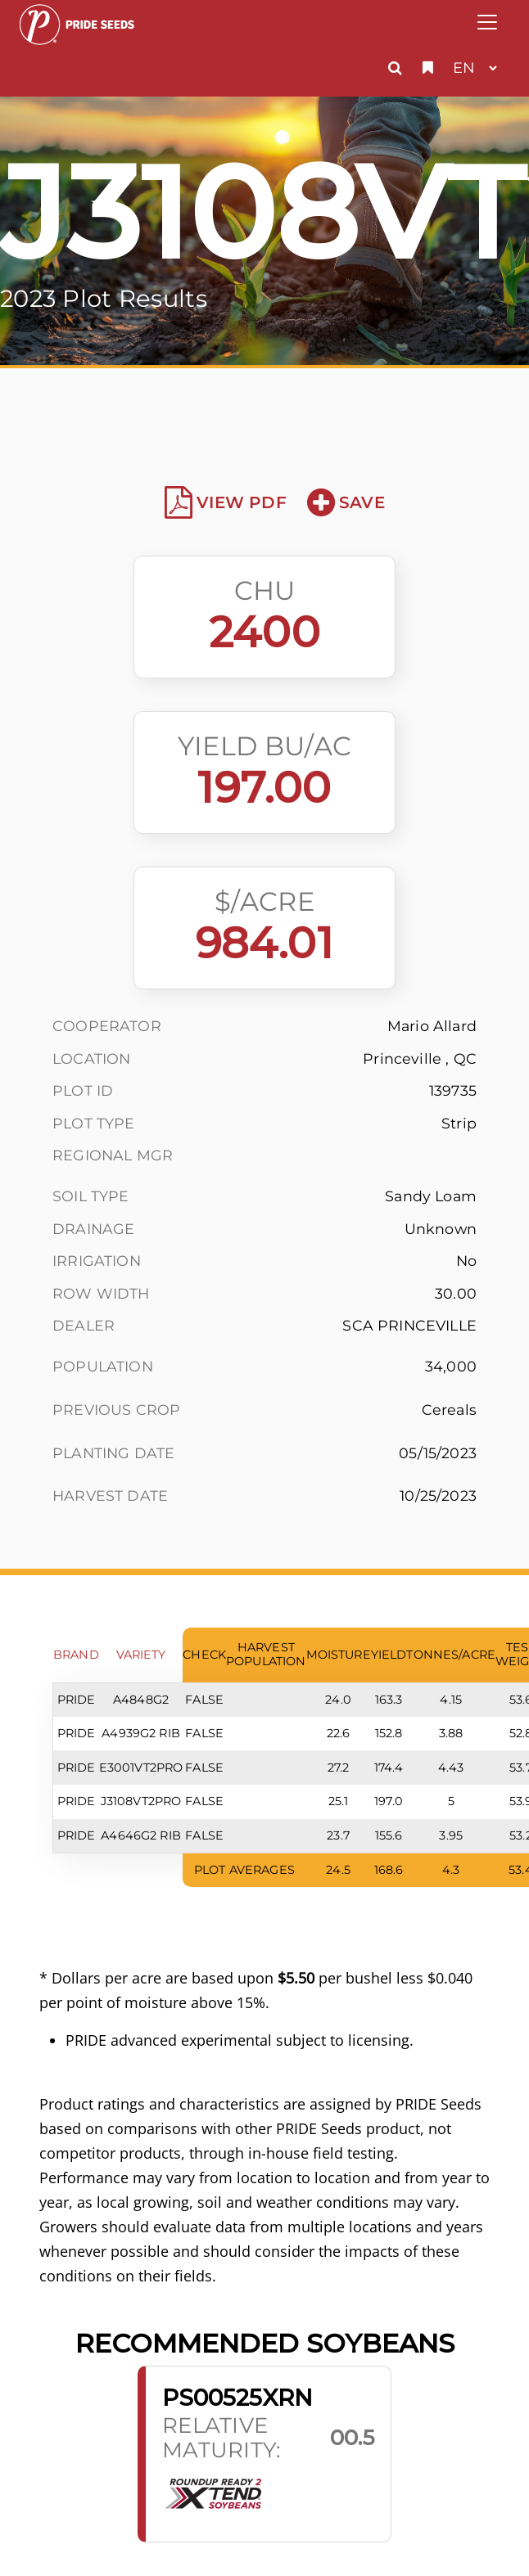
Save (346, 502)
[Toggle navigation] (487, 22)
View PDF (226, 502)
